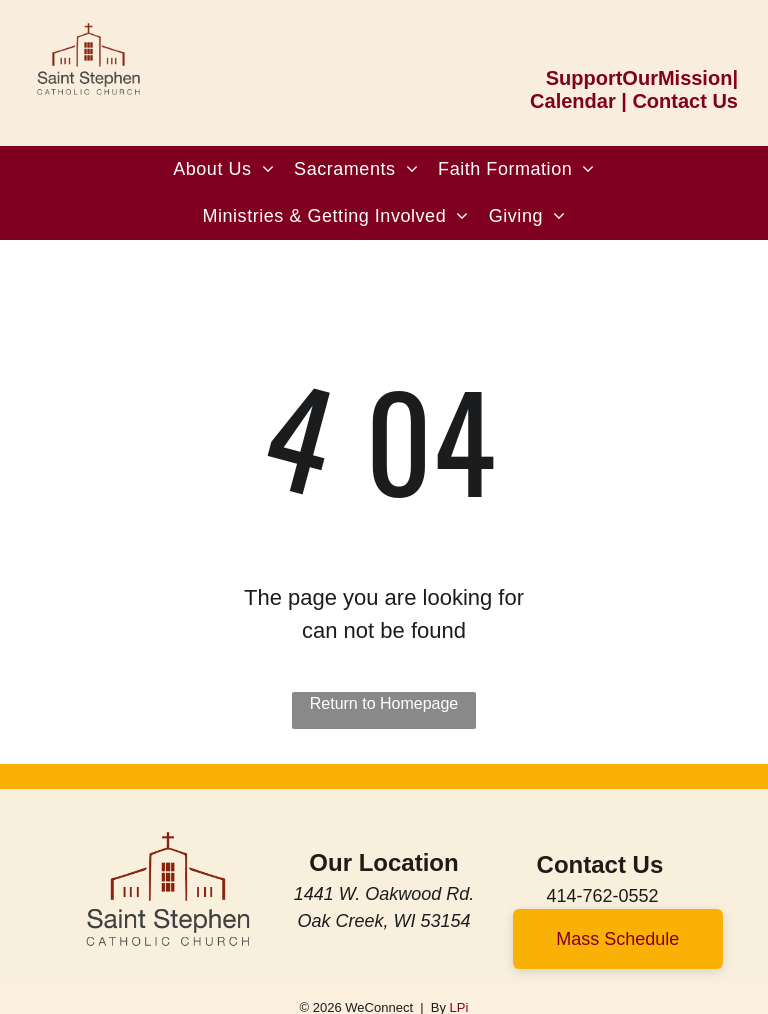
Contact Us (685, 101)
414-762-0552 (602, 896)
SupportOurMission (639, 78)
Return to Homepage (384, 703)
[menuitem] (223, 169)
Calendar (573, 101)
